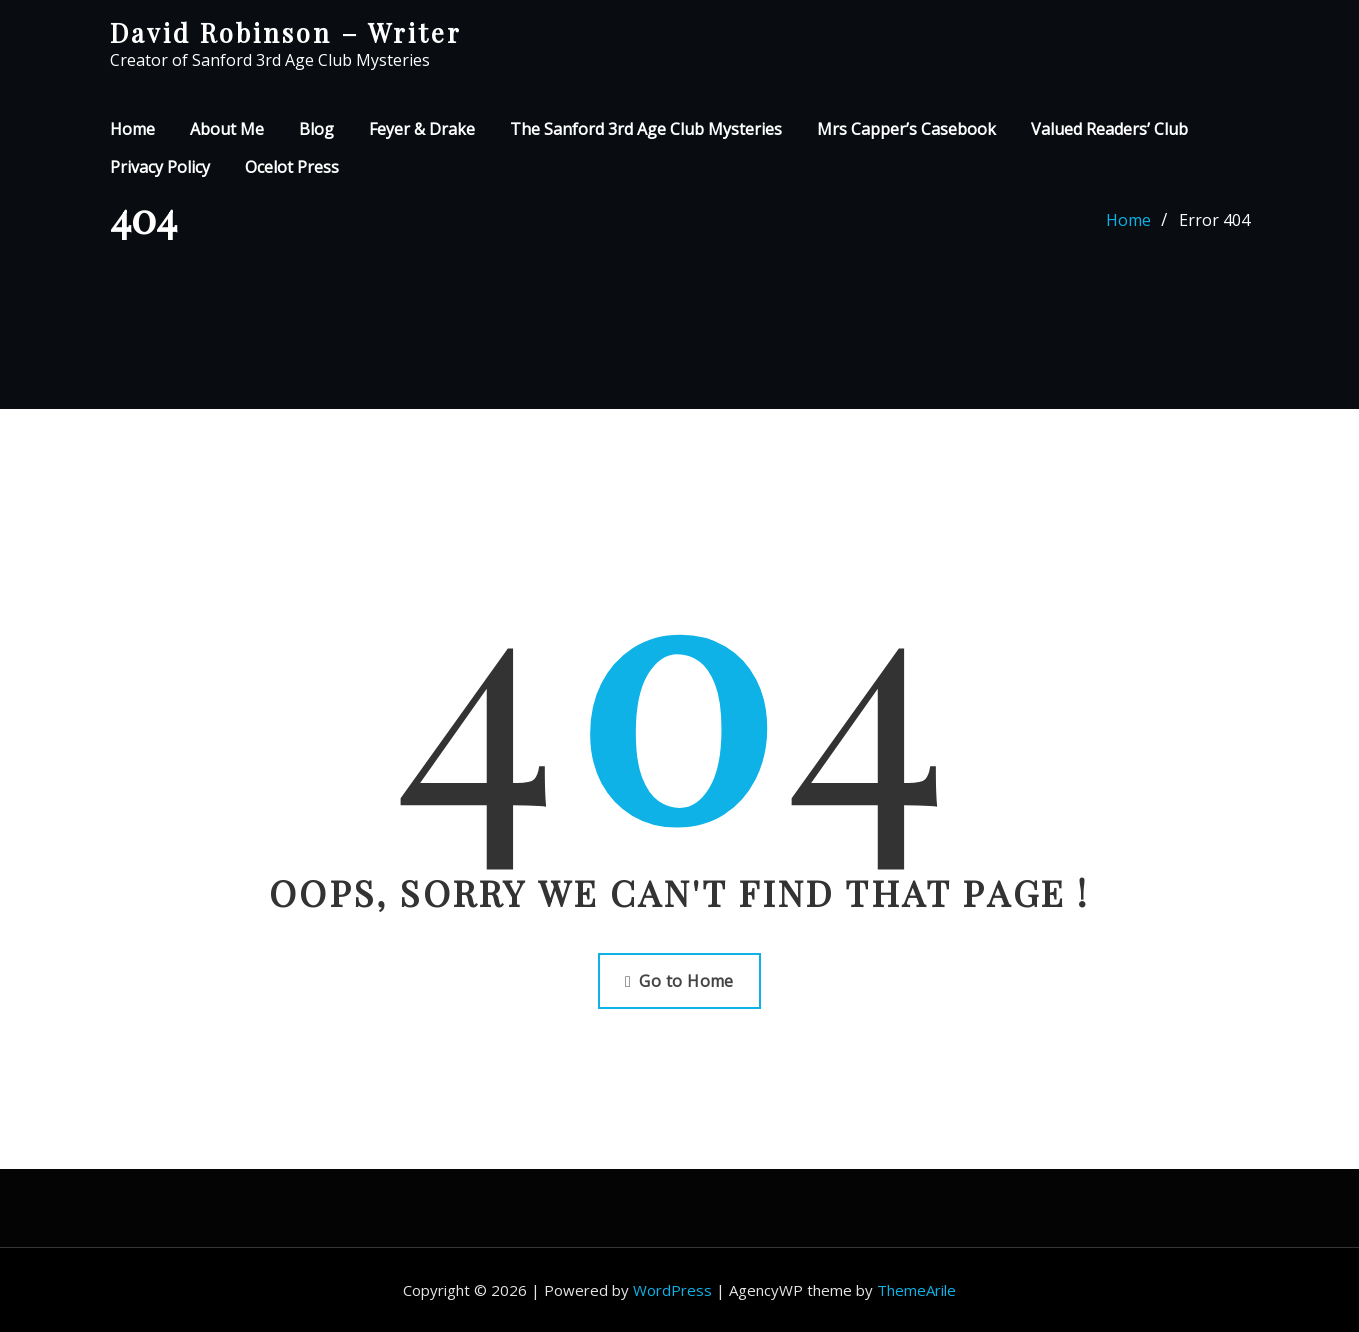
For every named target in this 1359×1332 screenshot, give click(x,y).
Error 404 (1214, 220)
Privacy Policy (160, 167)
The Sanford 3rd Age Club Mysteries (646, 129)
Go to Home (679, 981)
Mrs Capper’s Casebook (906, 129)
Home (132, 129)
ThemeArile (916, 1290)
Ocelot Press (292, 167)
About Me (227, 129)
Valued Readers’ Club (1109, 129)
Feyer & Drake (422, 129)
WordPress (672, 1290)
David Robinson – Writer (286, 32)
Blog (316, 129)
